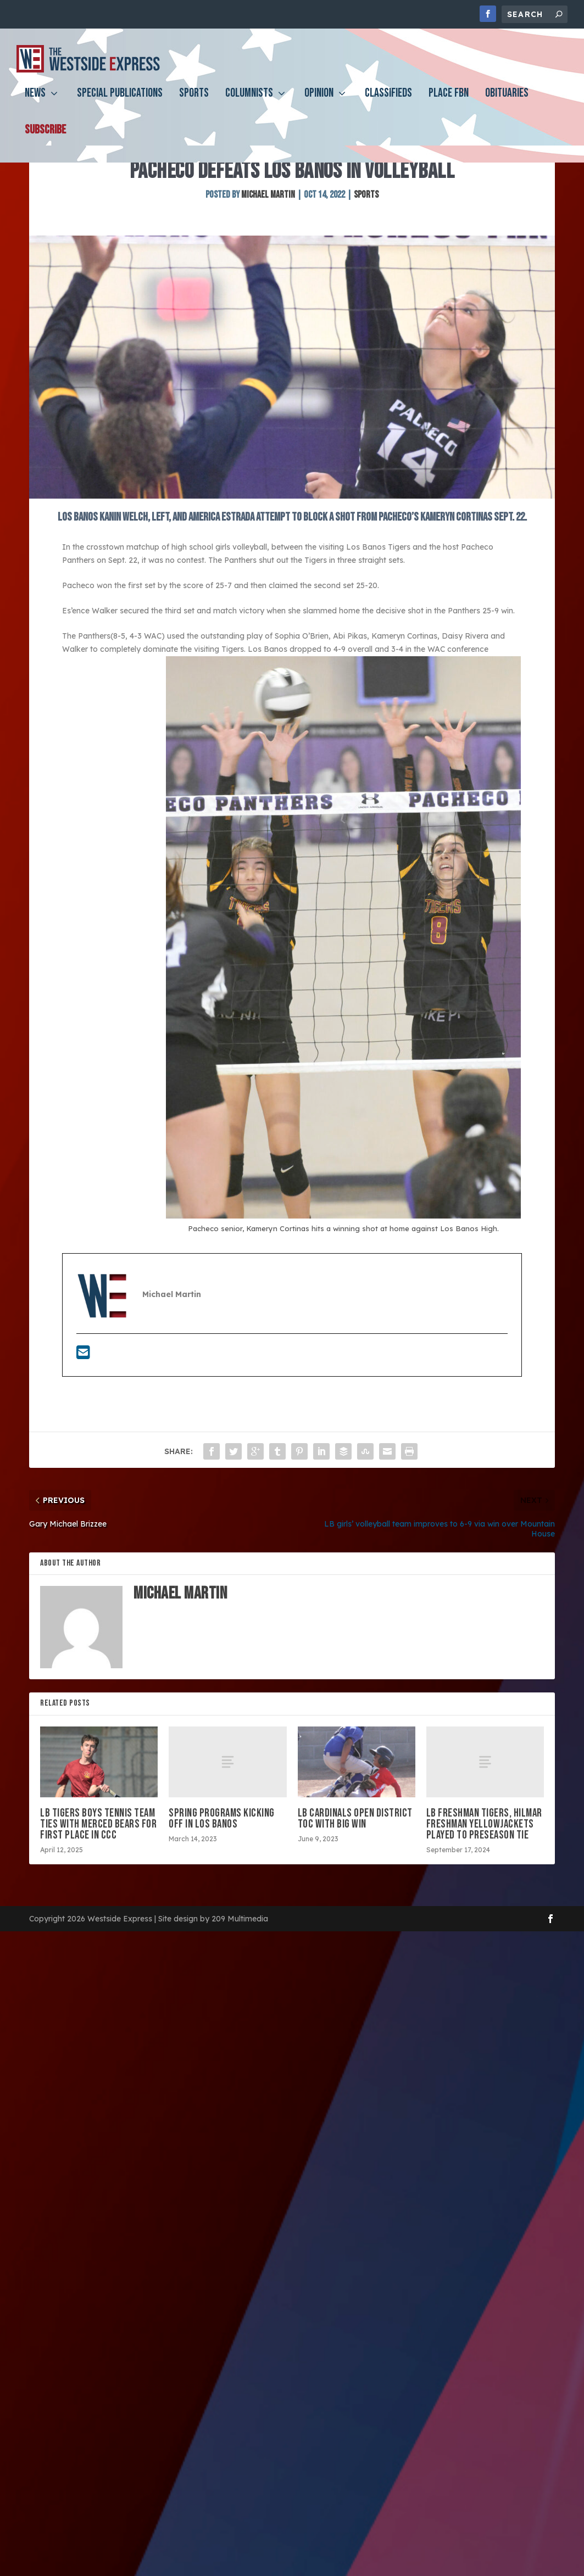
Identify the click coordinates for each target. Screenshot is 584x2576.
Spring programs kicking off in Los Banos (222, 1874)
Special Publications (120, 102)
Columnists (249, 102)
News (35, 102)
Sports (194, 102)
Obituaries (507, 102)
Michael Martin (268, 250)
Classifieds (388, 102)
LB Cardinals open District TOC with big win (355, 1874)
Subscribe (45, 139)
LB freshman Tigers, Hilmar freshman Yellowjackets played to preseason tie (484, 1880)
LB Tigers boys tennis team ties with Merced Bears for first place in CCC (98, 1880)
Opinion (318, 102)
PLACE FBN (449, 102)
